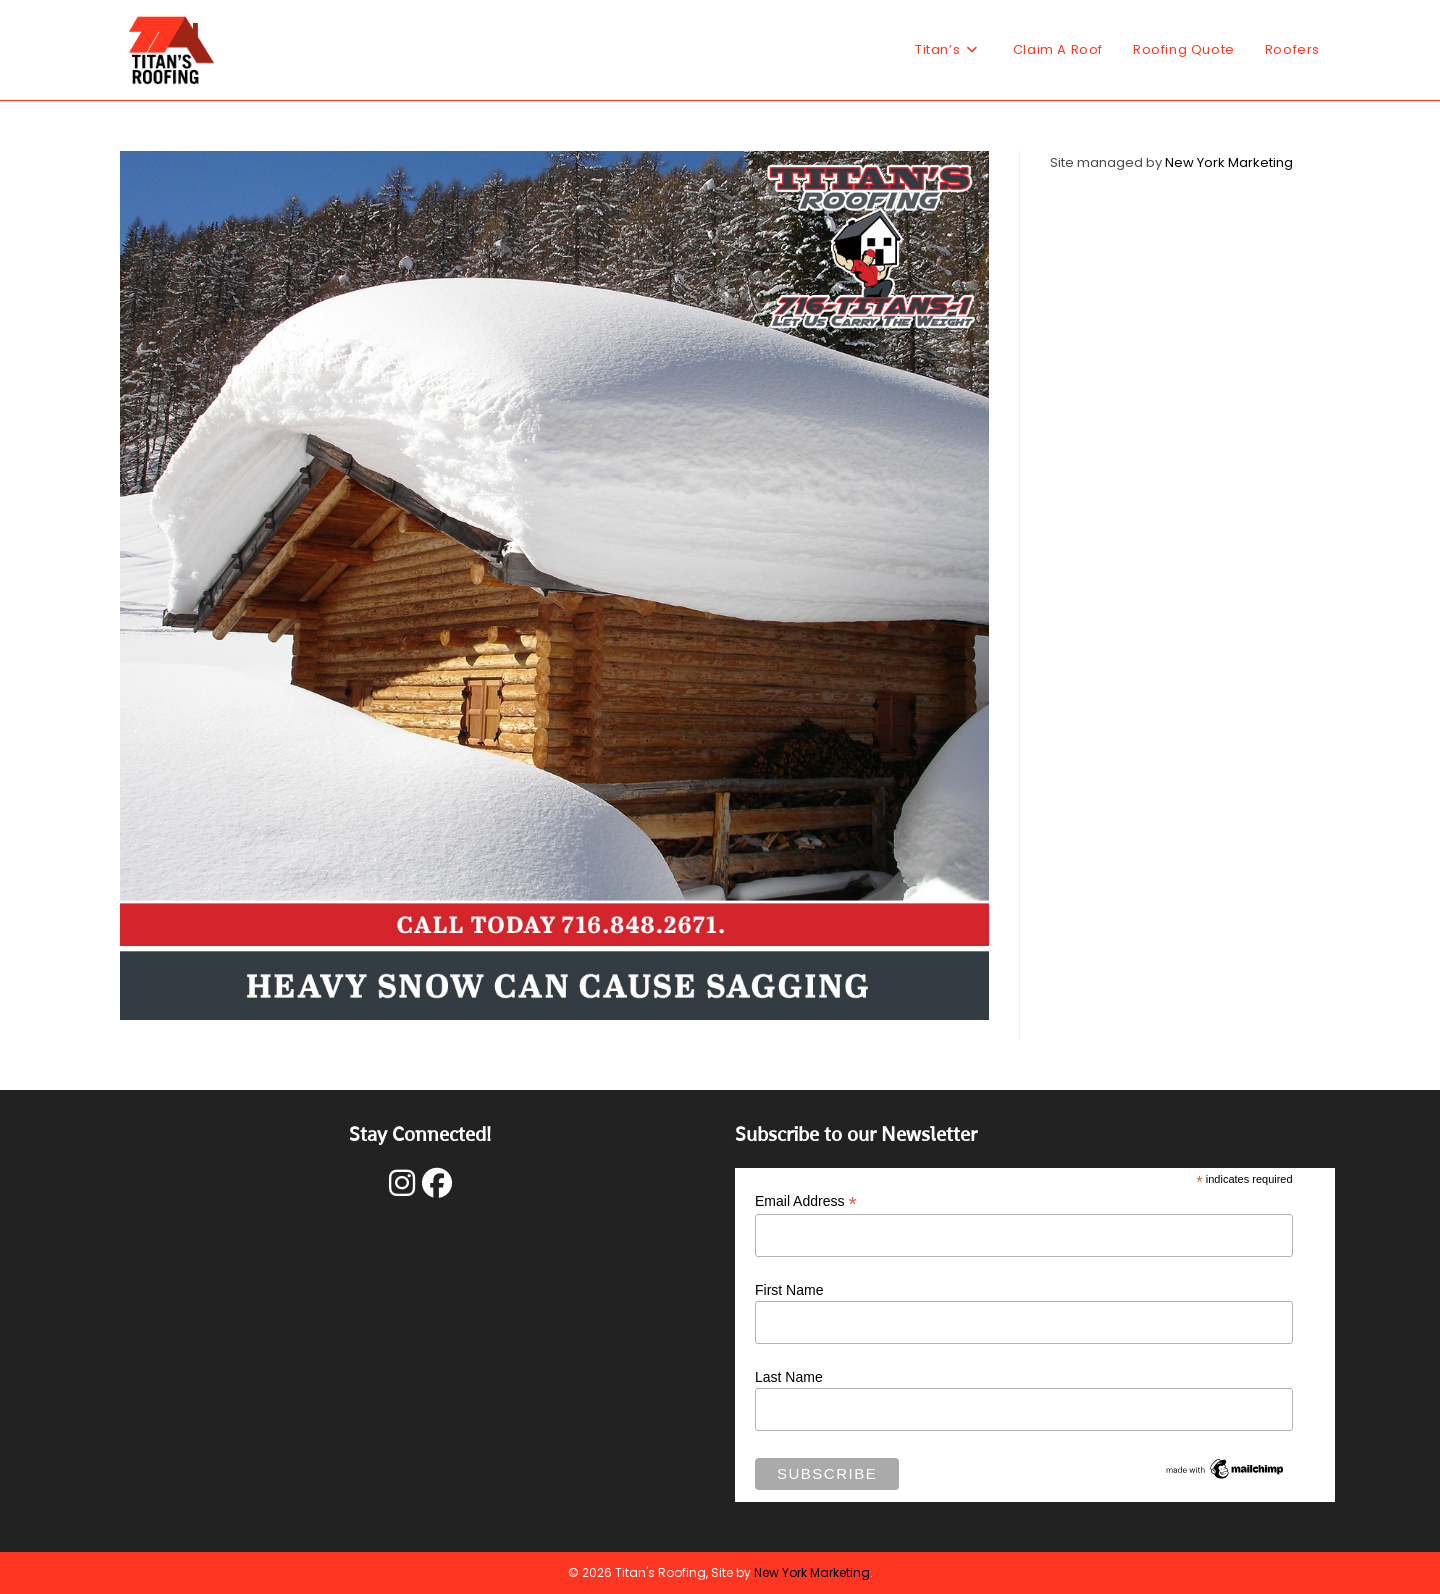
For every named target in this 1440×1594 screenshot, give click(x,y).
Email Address (806, 1201)
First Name (789, 1290)
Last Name (789, 1377)
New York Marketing (1229, 162)
